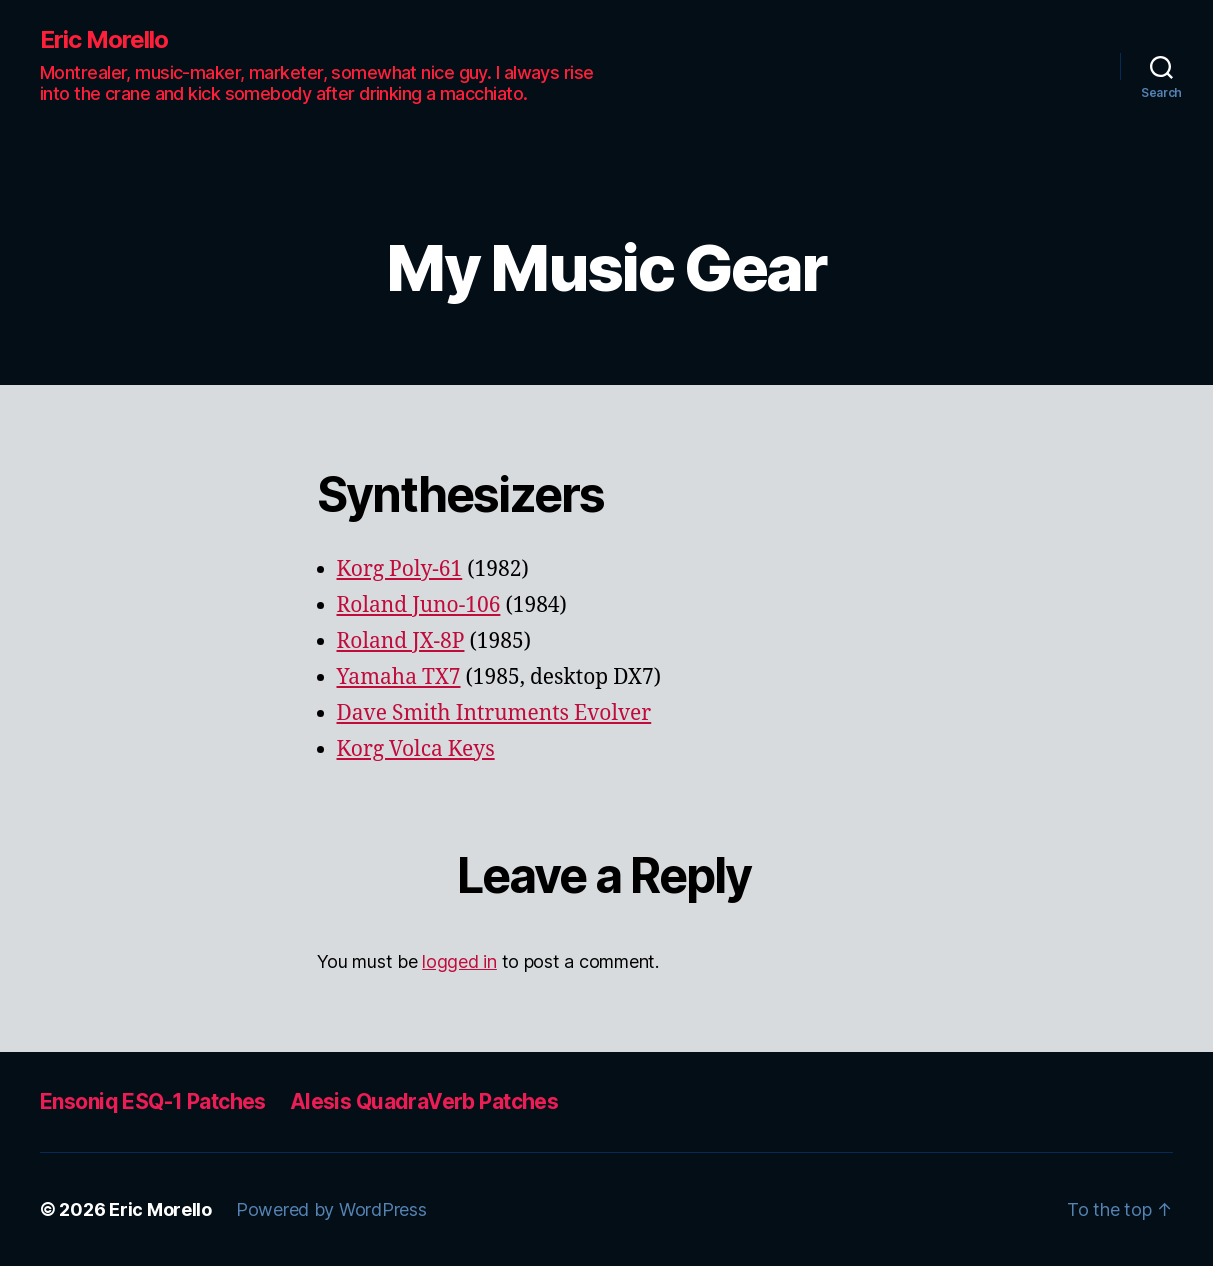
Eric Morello (104, 40)
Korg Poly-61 (400, 569)
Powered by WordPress (331, 1209)
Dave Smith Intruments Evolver (494, 713)
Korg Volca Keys (416, 749)
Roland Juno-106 (419, 605)
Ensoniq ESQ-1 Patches (153, 1101)
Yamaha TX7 (399, 677)
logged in (459, 961)
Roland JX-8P (401, 641)
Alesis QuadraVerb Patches (424, 1101)
